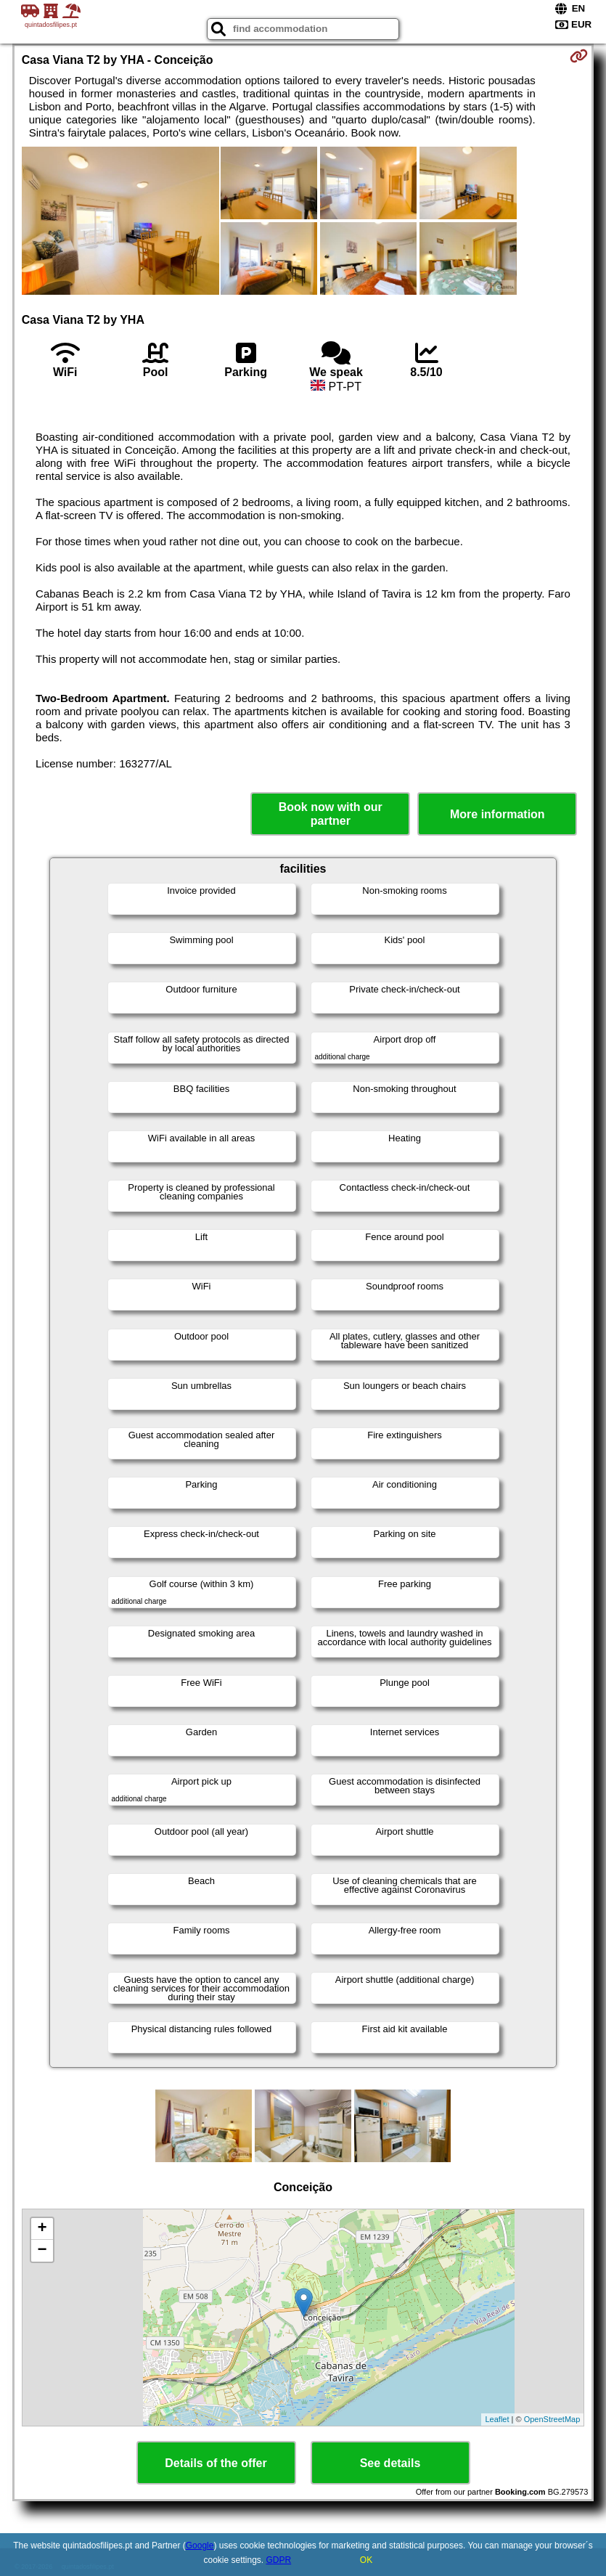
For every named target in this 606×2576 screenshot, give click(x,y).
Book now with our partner (330, 814)
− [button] (42, 2251)
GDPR (279, 2560)
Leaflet (497, 2419)
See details (390, 2463)
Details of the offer (215, 2463)
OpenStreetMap (552, 2419)
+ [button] (42, 2229)
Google (200, 2545)
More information (497, 814)
